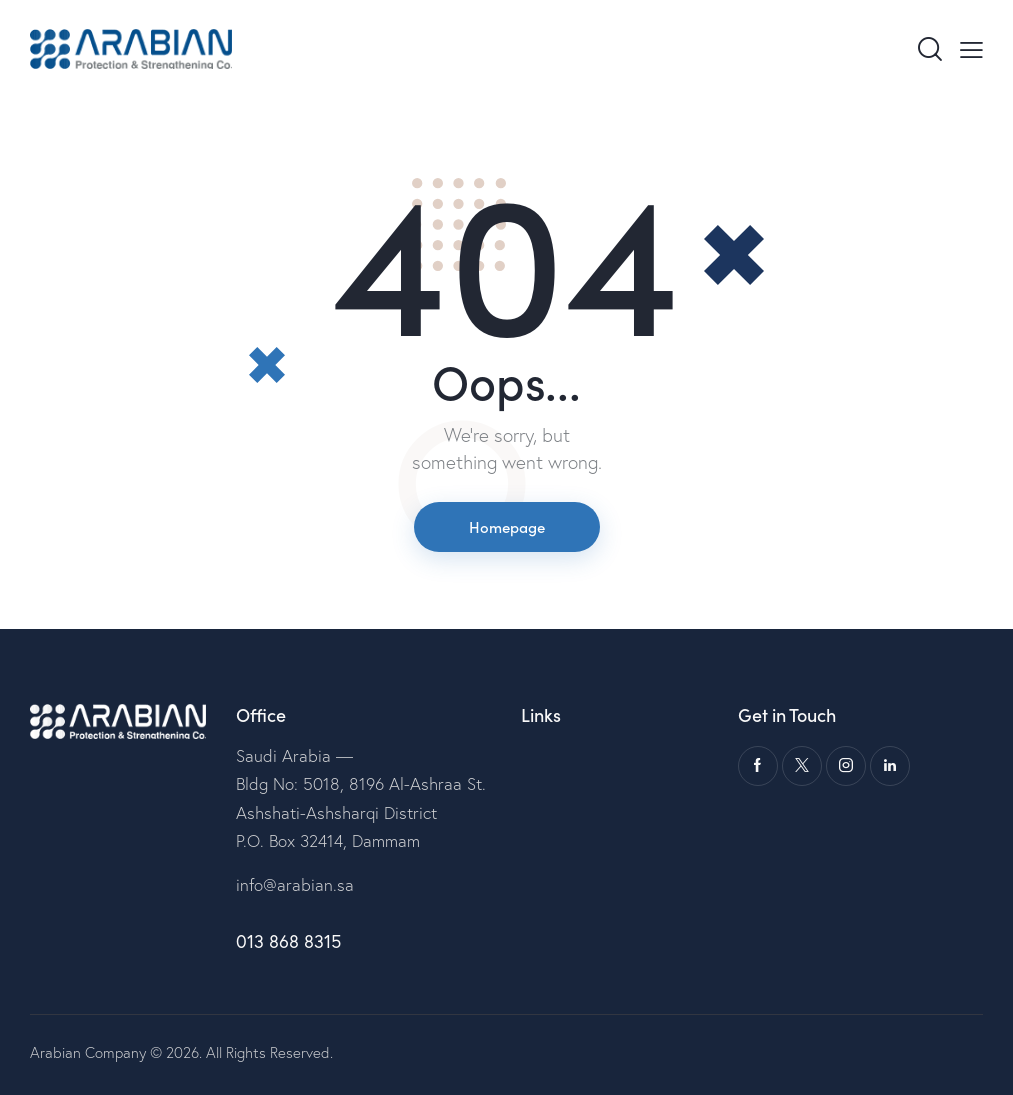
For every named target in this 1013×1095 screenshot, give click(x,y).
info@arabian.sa (295, 884)
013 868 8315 (288, 941)
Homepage (507, 526)
